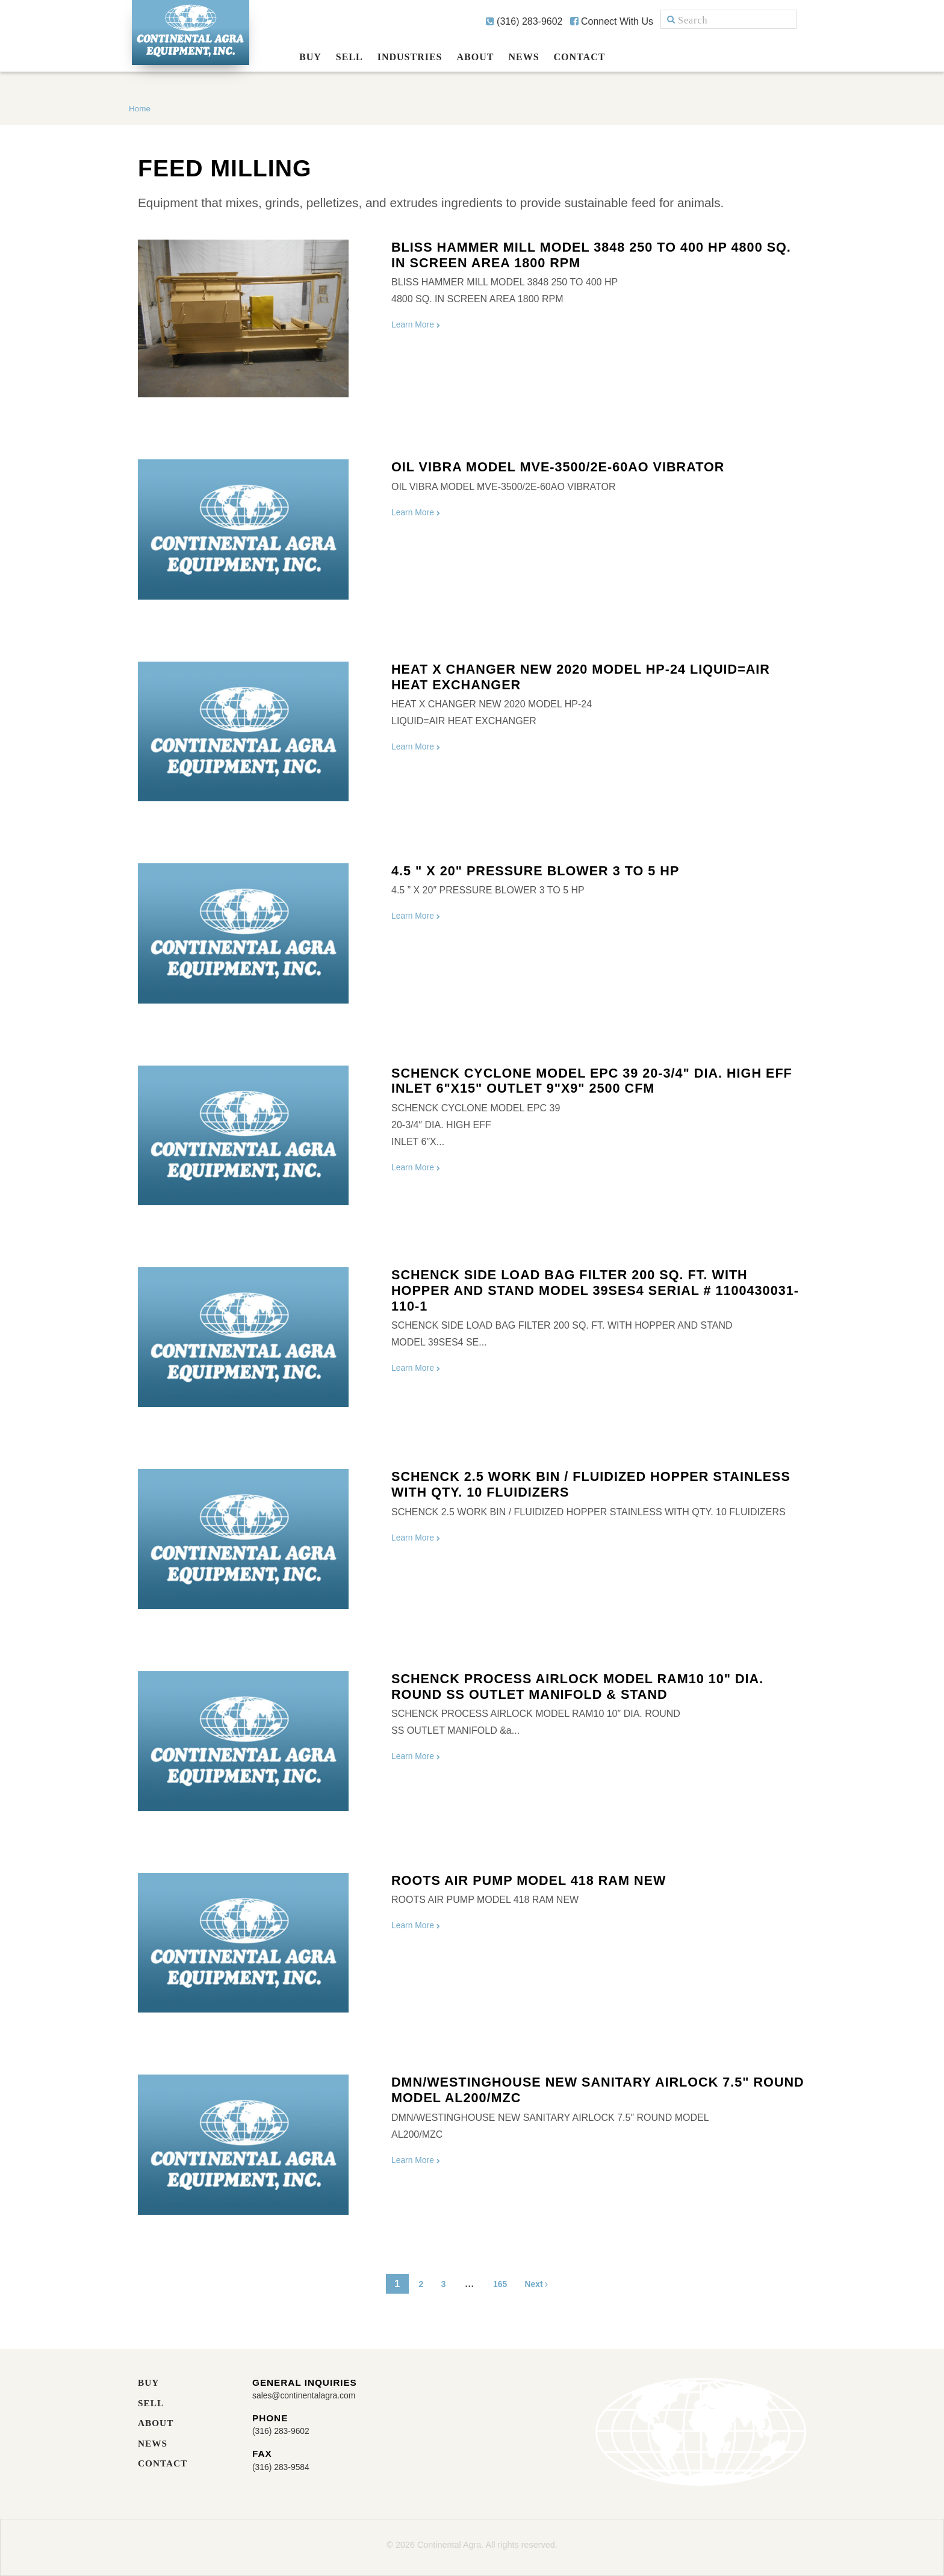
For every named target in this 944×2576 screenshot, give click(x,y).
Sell (349, 57)
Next (543, 2284)
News (523, 57)
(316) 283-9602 (524, 21)
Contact (580, 57)
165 (500, 2284)
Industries (409, 57)
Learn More (420, 324)
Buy (310, 57)
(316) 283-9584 (285, 2468)
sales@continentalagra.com (311, 2396)
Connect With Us (611, 21)
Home (140, 108)
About (475, 57)
